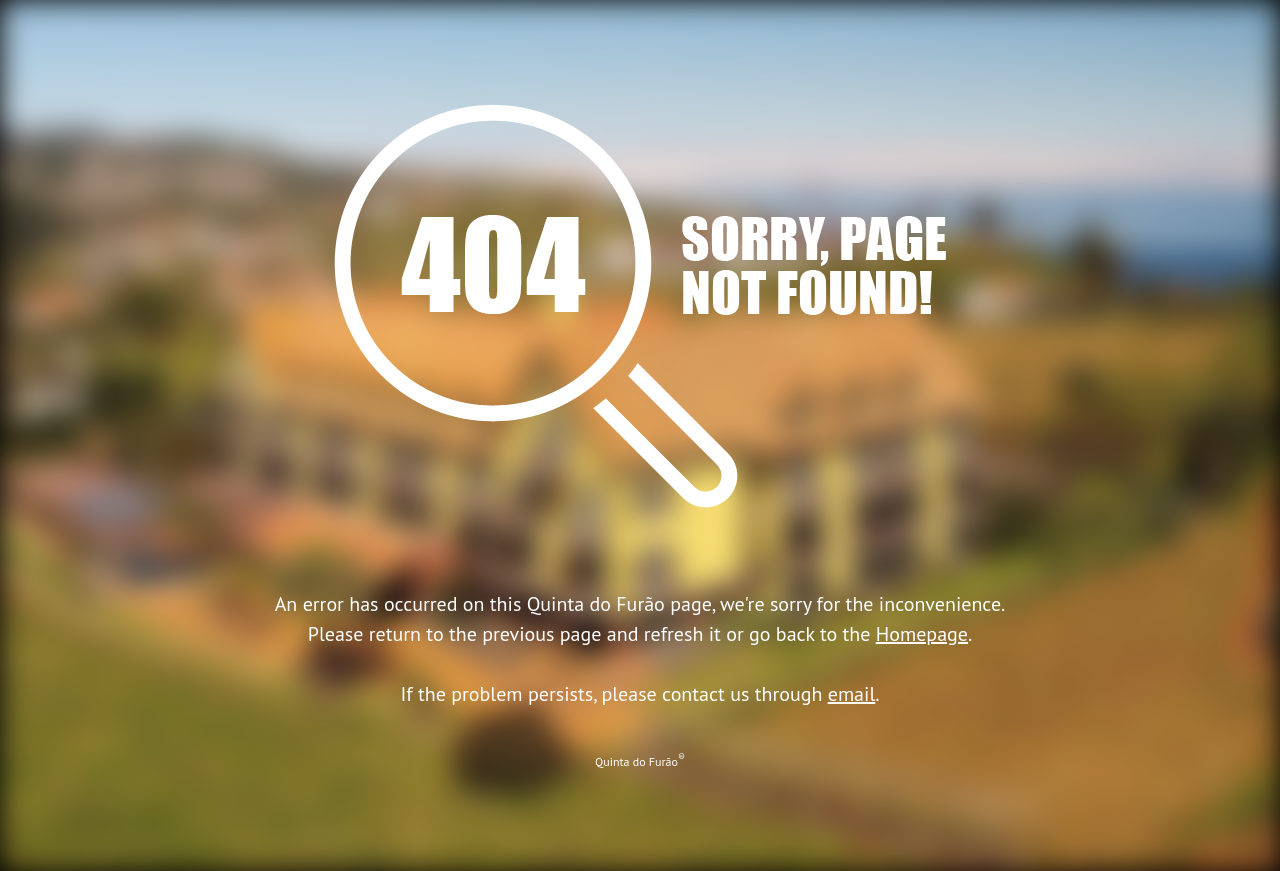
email (852, 694)
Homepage (922, 634)
